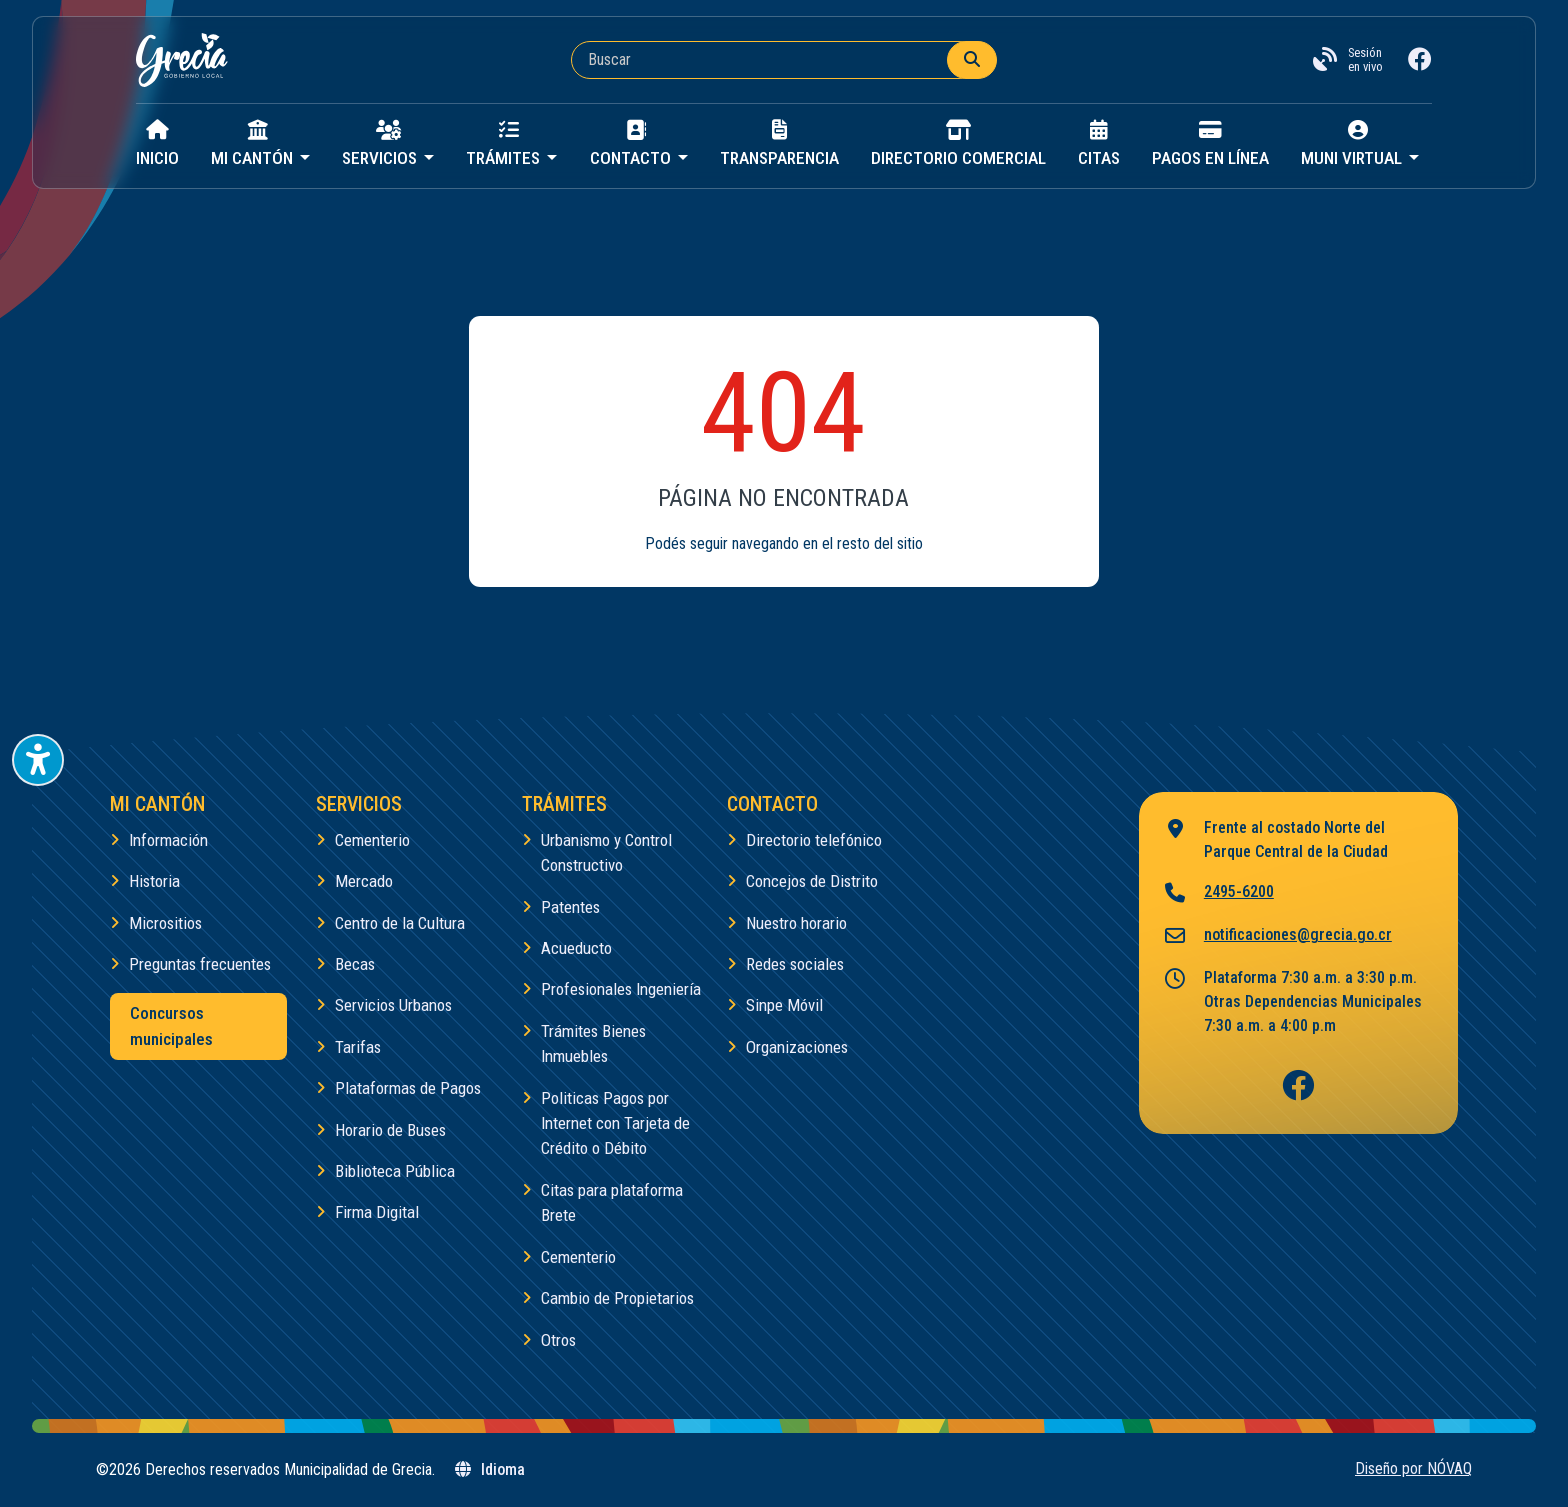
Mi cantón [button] (254, 144)
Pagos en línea (1210, 144)
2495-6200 (1218, 893)
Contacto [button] (632, 144)
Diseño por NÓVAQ (1413, 1468)
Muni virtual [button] (1353, 144)
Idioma (489, 1469)
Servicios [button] (381, 144)
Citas (1099, 144)
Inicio (157, 144)
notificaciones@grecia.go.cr (1277, 936)
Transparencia (779, 144)
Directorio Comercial (958, 144)
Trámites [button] (505, 144)
